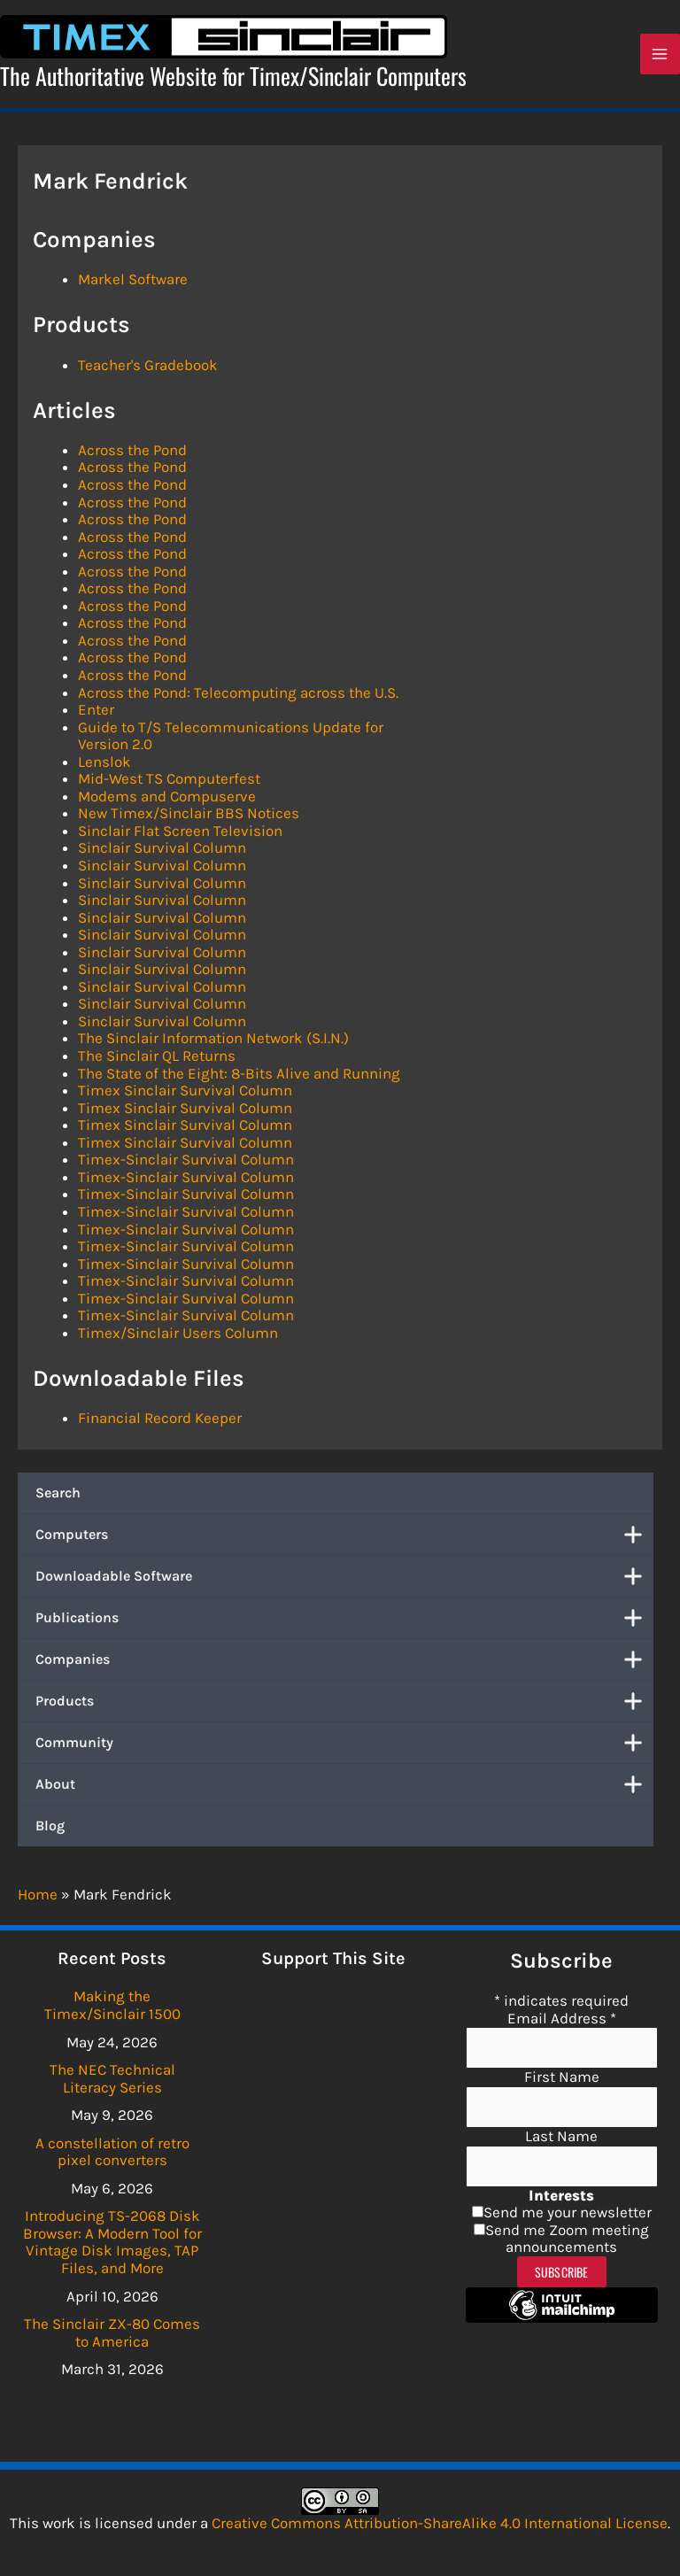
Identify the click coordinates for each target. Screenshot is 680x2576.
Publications (344, 1621)
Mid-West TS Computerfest (169, 783)
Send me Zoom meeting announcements (567, 2238)
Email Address (561, 2018)
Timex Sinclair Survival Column (185, 1094)
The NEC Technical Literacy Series (112, 2078)
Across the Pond (132, 453)
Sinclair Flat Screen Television (180, 834)
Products (344, 1704)
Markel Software (133, 283)
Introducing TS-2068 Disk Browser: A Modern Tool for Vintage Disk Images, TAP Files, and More (112, 2242)
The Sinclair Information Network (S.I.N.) (213, 1042)
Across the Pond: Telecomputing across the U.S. (238, 696)
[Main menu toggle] (660, 56)
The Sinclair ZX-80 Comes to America (112, 2332)
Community (344, 1746)
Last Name (561, 2136)
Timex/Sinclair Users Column (178, 1336)
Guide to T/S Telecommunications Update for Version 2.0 (230, 739)
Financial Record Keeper (160, 1421)
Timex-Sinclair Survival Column (186, 1163)
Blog (50, 1829)
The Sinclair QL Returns (157, 1059)
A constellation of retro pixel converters (112, 2152)
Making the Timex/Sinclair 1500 (112, 2005)
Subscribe (562, 2272)
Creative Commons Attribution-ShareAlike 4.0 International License (440, 2523)
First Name (561, 2076)
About (344, 1788)
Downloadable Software (344, 1579)
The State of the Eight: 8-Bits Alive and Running (239, 1077)
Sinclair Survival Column (162, 852)
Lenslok (104, 765)
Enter (96, 713)
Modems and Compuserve (167, 799)
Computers (344, 1538)
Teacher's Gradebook (148, 368)
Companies (344, 1663)
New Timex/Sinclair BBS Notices (188, 817)
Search (58, 1496)
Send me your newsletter (567, 2212)
